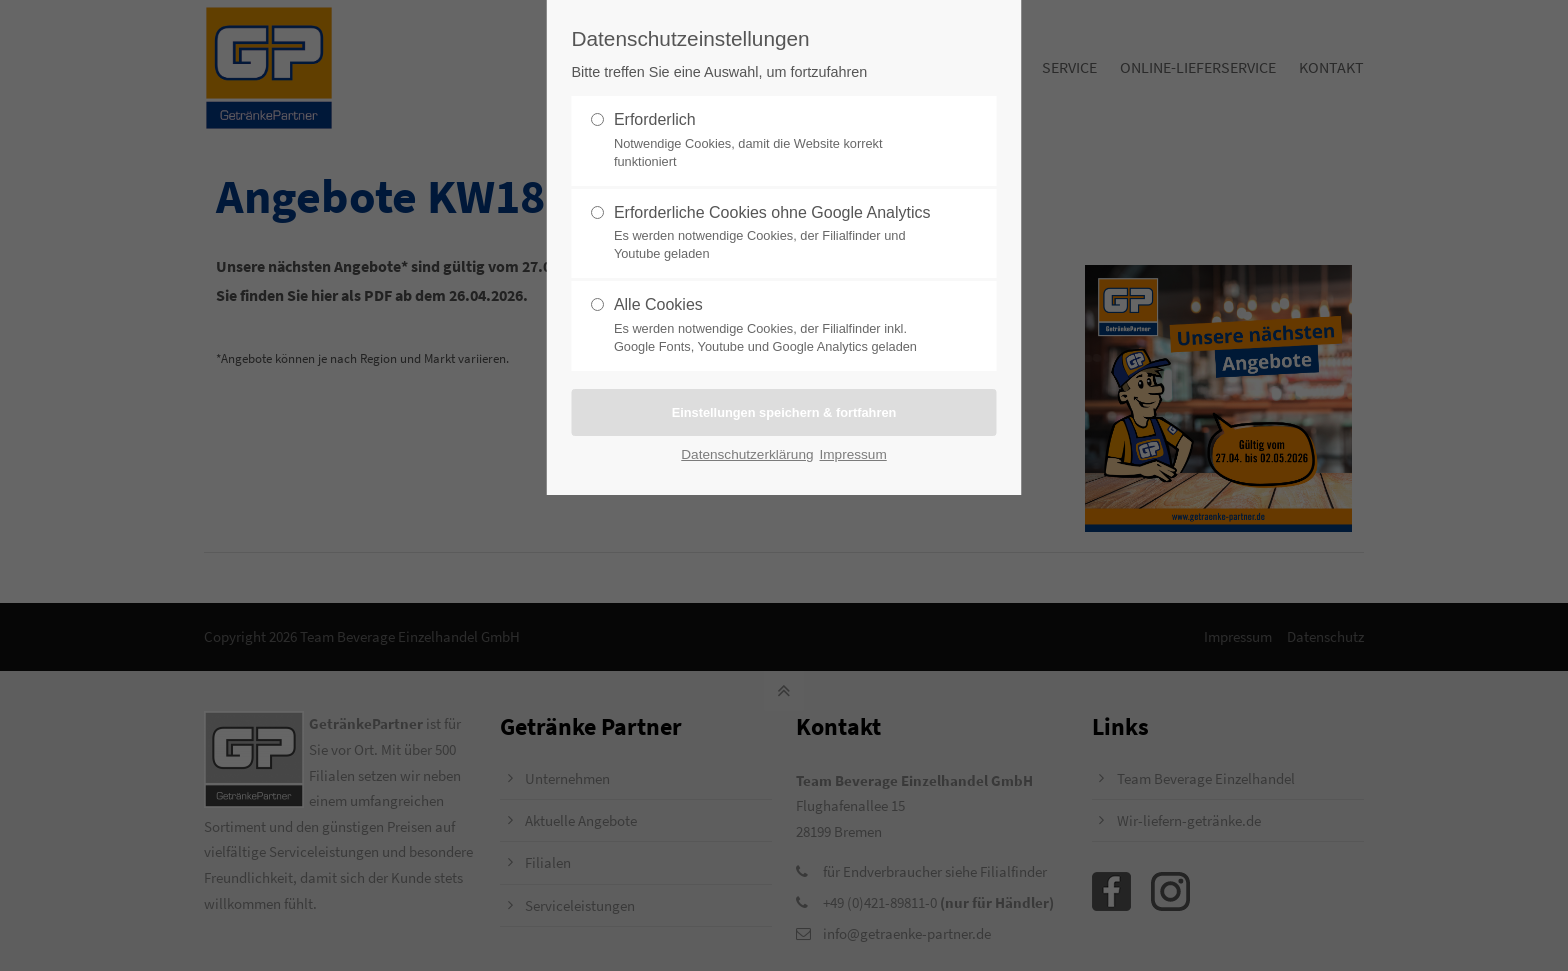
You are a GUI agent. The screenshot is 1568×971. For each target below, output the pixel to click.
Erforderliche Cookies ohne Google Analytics (776, 234)
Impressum (853, 454)
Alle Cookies (776, 326)
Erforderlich (776, 141)
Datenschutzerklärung (747, 454)
